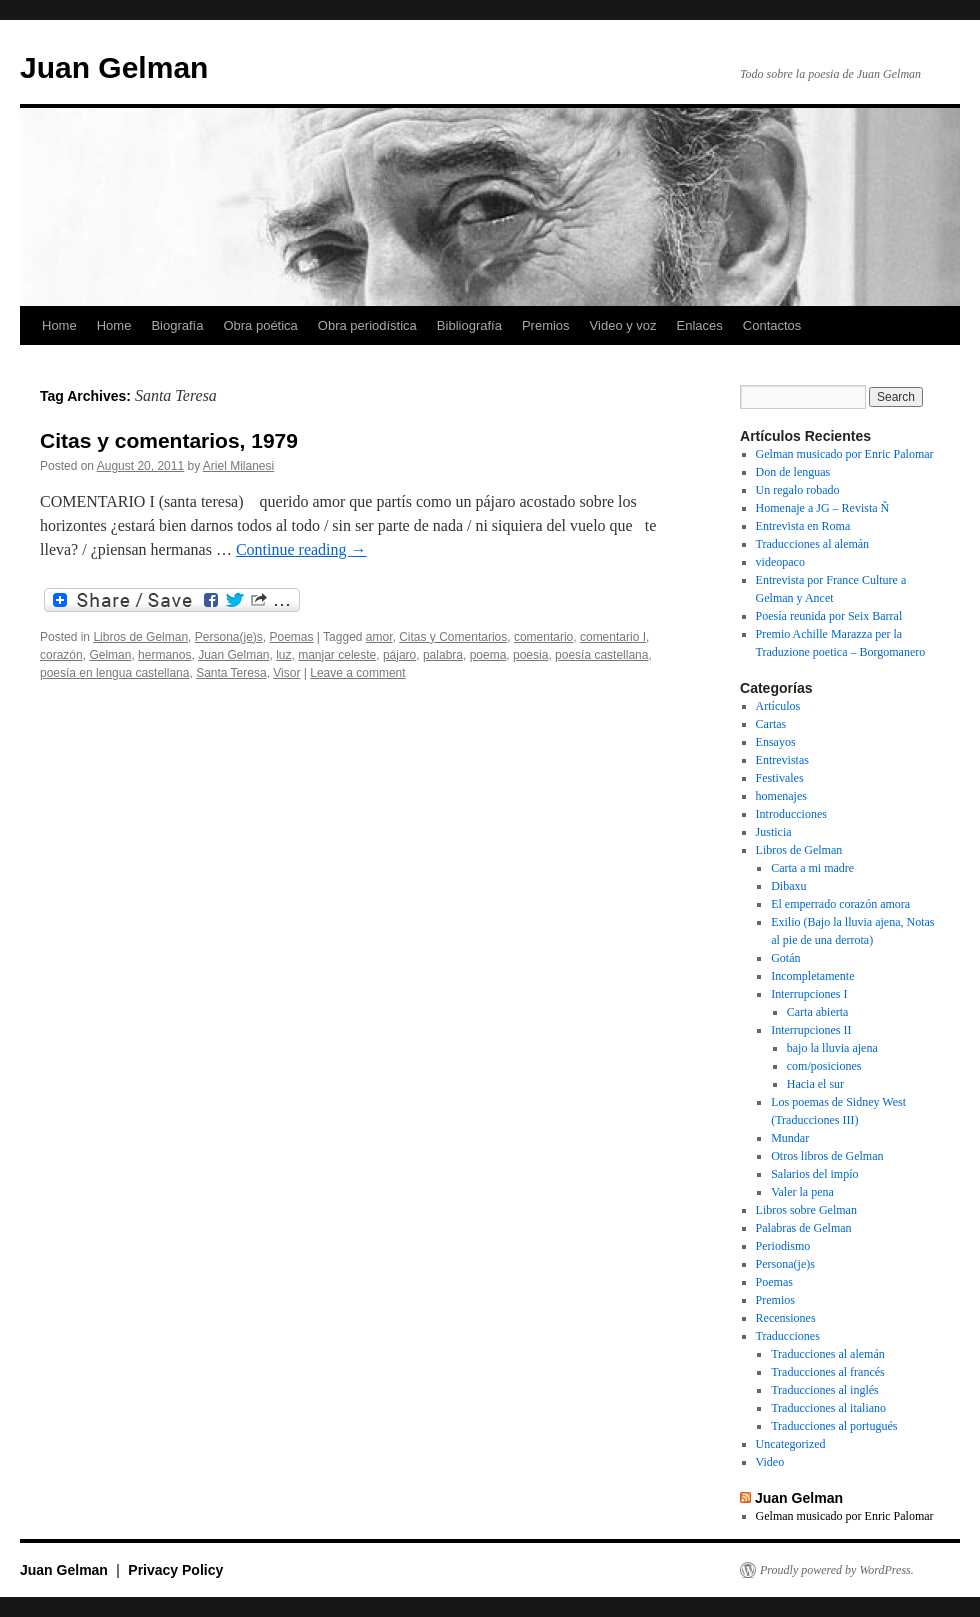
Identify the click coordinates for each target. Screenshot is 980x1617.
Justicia (774, 832)
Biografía (177, 325)
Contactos (772, 325)
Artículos (778, 706)
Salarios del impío (814, 1174)
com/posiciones (824, 1066)
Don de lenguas (793, 472)
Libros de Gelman (140, 637)
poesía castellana (601, 655)
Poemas (291, 637)
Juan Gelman (114, 67)
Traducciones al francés (828, 1372)
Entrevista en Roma (803, 526)
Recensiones (786, 1318)
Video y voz (623, 325)
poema (488, 655)
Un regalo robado (798, 490)
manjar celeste (337, 655)
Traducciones (788, 1336)
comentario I (613, 637)
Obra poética (260, 325)
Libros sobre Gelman (806, 1210)
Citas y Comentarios (453, 637)
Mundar (790, 1138)
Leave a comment (357, 673)
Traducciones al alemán (813, 544)
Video (770, 1462)
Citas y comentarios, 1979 (169, 440)
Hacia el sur (815, 1084)
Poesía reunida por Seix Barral (829, 616)
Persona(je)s (229, 637)
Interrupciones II (811, 1030)
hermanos (164, 655)
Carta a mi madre (812, 868)
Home (59, 325)
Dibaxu (788, 886)
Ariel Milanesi (238, 466)
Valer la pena (802, 1192)
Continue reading (301, 549)
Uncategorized (791, 1444)
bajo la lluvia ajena (832, 1048)
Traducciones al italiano (828, 1408)
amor (379, 637)
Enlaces (700, 325)
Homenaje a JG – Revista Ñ (823, 508)
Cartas (771, 724)
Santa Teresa (231, 673)
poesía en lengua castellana (114, 673)
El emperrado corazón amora (840, 904)
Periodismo (783, 1246)
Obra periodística (367, 325)
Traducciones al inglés (825, 1390)
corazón (61, 655)
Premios (546, 325)
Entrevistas (782, 760)
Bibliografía (469, 325)
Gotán (785, 958)
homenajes (781, 796)
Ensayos (776, 742)
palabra (443, 655)
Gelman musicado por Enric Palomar (845, 454)
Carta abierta (818, 1012)
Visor (286, 673)
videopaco (780, 562)
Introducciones (791, 814)
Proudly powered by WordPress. (837, 1570)
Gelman (110, 655)
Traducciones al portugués (834, 1426)
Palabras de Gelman (804, 1228)
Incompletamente (812, 976)
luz (283, 655)
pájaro (399, 655)
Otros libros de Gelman (827, 1156)
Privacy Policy (175, 1570)
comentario (543, 637)
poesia (530, 655)
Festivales (780, 778)
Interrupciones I (809, 994)
